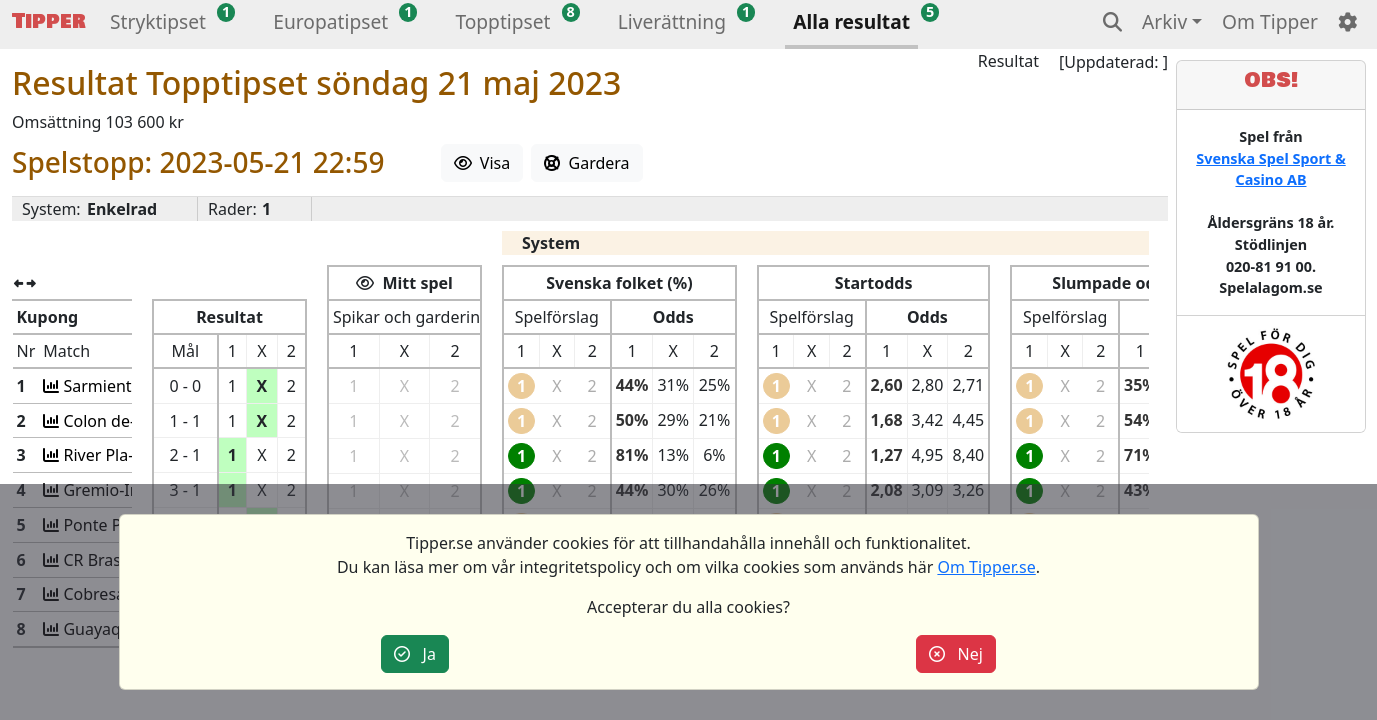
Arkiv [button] (1164, 21)
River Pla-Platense (129, 455)
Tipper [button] (49, 21)
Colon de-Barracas (130, 421)
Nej (956, 654)
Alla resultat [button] (851, 21)
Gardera (586, 163)
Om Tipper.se (986, 567)
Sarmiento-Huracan (135, 386)
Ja (415, 654)
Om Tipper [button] (1270, 21)
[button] (158, 24)
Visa (482, 163)
